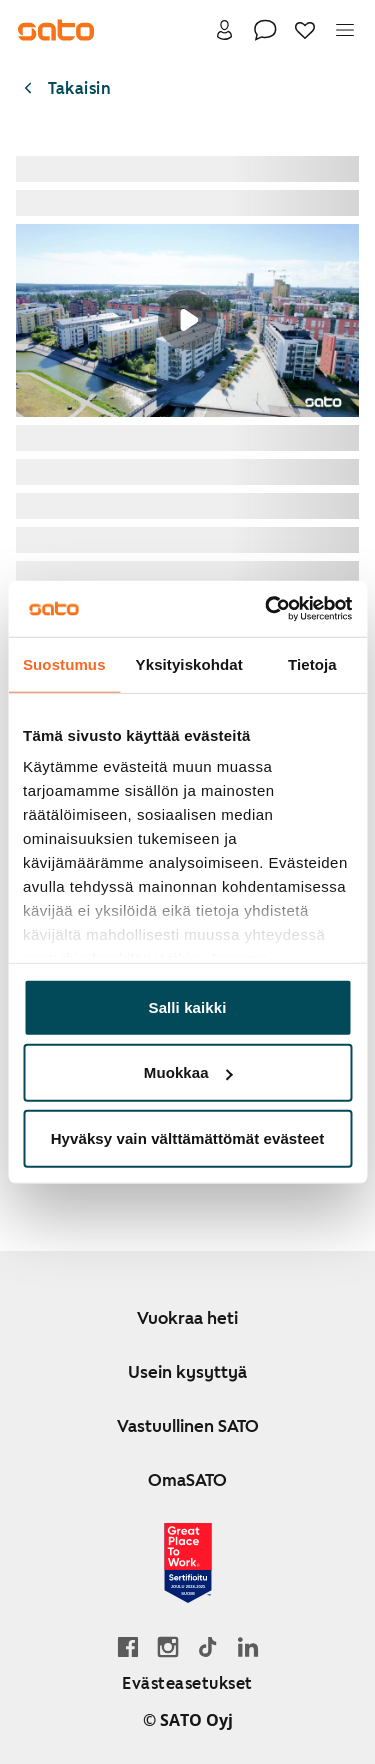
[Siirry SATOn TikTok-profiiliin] (208, 1646)
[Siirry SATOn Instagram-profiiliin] (168, 1646)
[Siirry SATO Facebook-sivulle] (128, 1646)
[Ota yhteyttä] (265, 30)
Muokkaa (188, 1072)
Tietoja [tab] (312, 663)
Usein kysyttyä (187, 1372)
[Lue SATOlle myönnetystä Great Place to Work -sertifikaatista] (188, 1563)
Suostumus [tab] (64, 663)
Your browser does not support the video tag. (187, 320)
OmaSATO (187, 1480)
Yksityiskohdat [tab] (189, 663)
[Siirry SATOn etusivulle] (56, 30)
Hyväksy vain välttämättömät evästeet (188, 1137)
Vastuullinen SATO (188, 1426)
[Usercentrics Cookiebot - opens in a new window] (267, 609)
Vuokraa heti (187, 1318)
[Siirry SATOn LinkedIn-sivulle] (248, 1646)
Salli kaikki (188, 1006)
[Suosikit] (305, 30)
